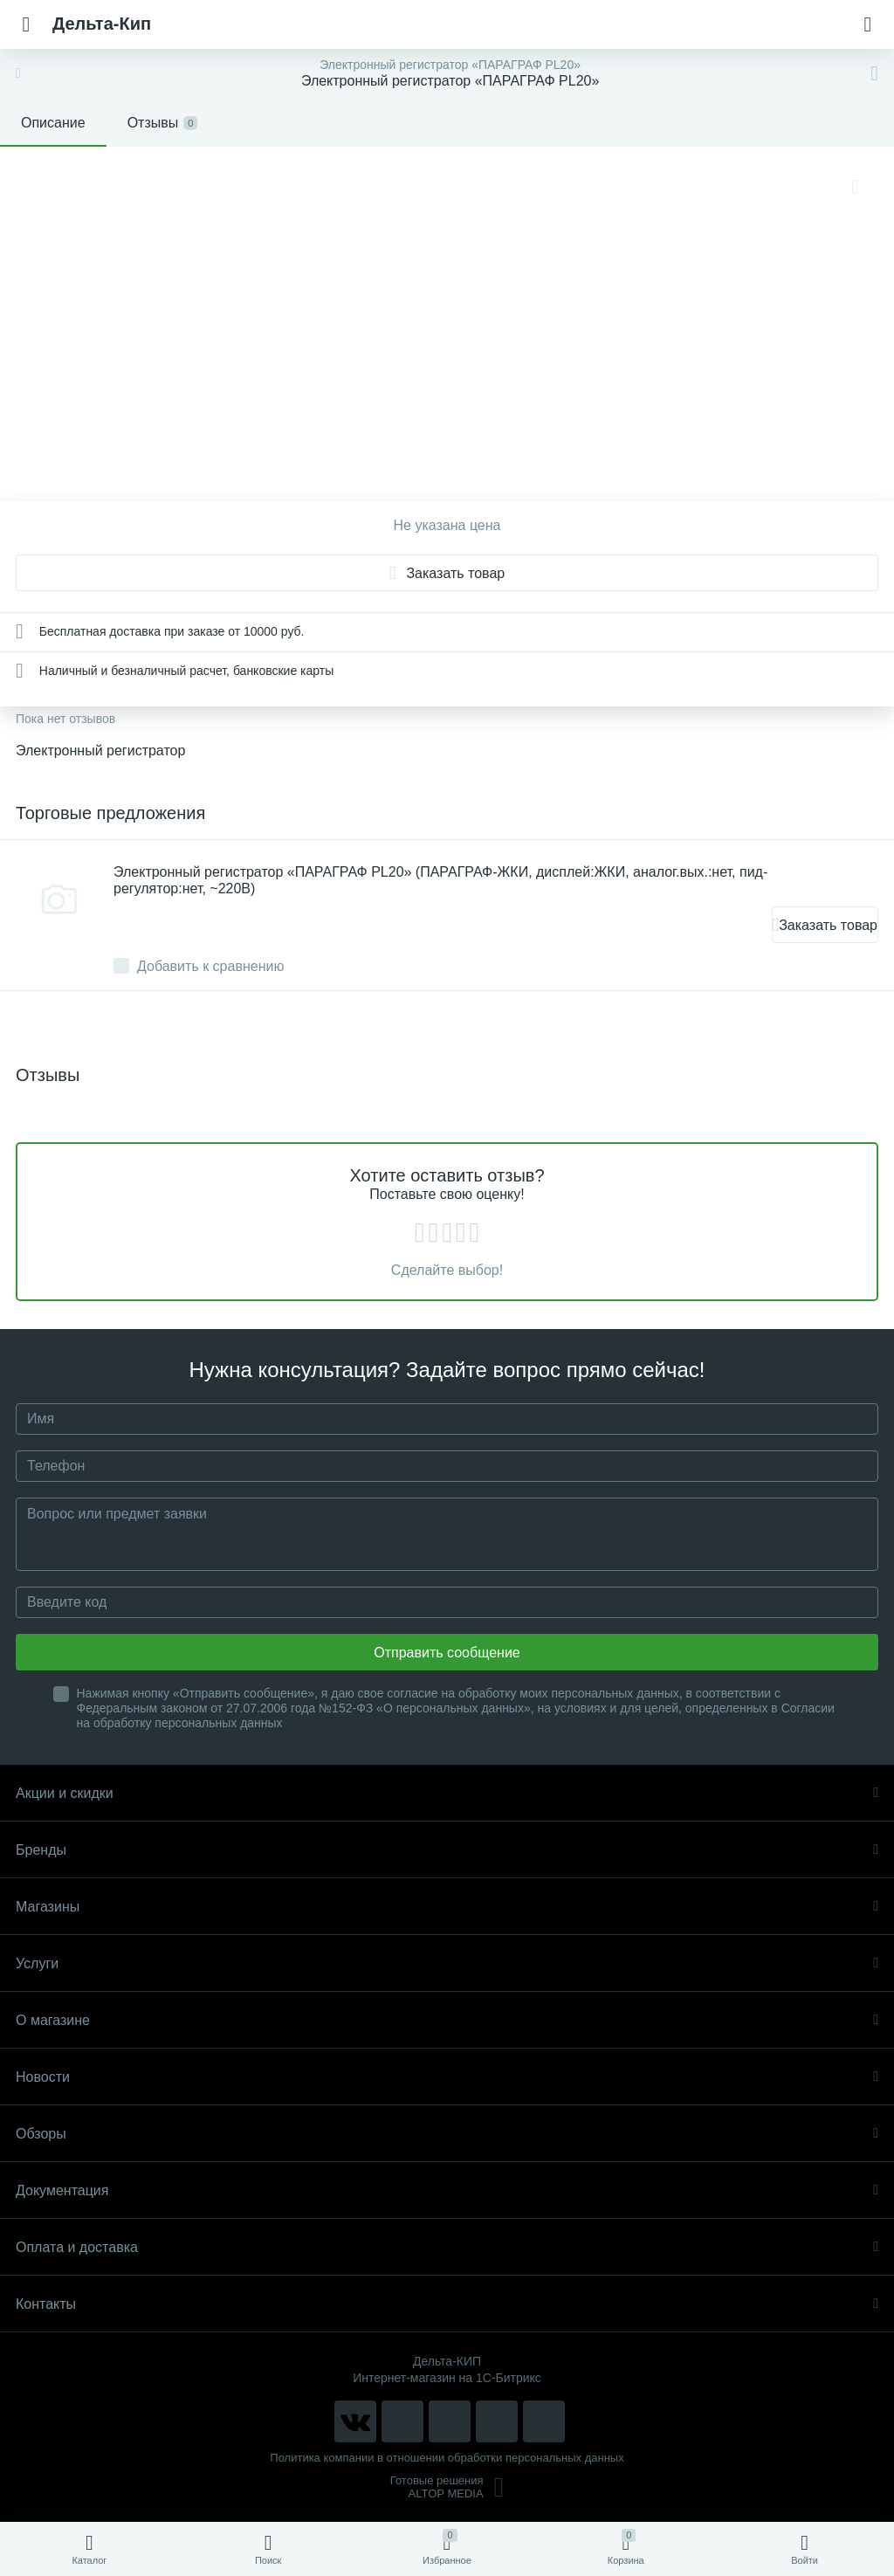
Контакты (447, 2304)
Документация (447, 2190)
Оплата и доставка (447, 2247)
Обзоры (447, 2133)
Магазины (447, 1906)
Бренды (447, 1849)
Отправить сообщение (446, 1652)
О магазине (447, 2020)
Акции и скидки (447, 1793)
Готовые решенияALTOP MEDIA (447, 2487)
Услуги (447, 1963)
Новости (447, 2077)
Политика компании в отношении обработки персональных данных (446, 2457)
